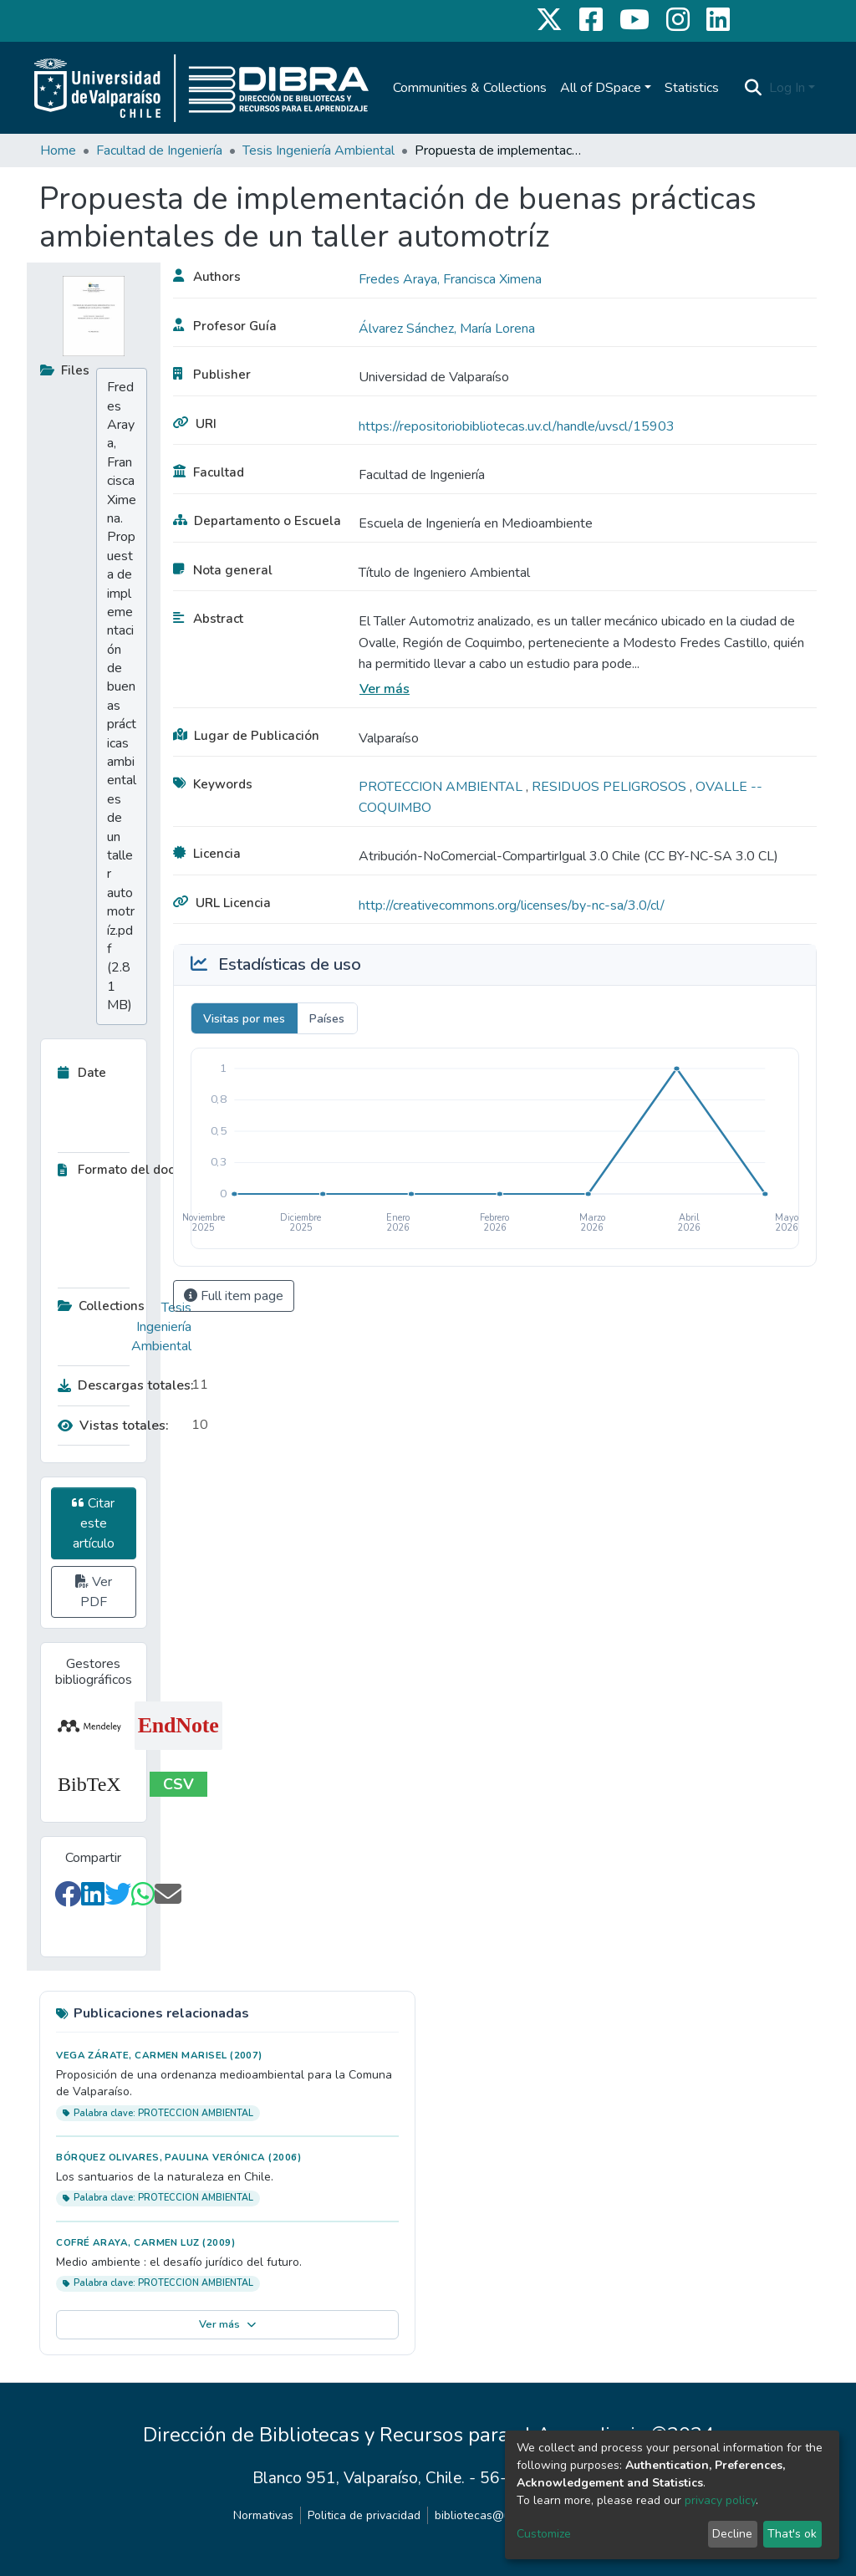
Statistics (692, 88)
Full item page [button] (233, 1296)
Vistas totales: (113, 1425)
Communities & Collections (470, 88)
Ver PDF (93, 1592)
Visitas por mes (244, 1019)
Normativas (263, 2515)
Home (58, 150)
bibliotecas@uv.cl (481, 2515)
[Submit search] (753, 88)
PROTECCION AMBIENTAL (442, 787)
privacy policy (720, 2500)
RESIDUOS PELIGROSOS (611, 787)
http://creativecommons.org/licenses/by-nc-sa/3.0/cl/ (512, 905)
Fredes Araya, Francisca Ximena (450, 279)
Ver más (384, 689)
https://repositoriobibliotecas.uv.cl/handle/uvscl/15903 (517, 426)
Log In (787, 88)
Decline (732, 2534)
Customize (544, 2534)
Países (326, 1019)
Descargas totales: (120, 1385)
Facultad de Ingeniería (159, 150)
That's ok (792, 2534)
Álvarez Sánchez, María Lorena (447, 328)
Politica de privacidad (364, 2515)
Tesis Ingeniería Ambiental (318, 150)
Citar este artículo (93, 1523)
